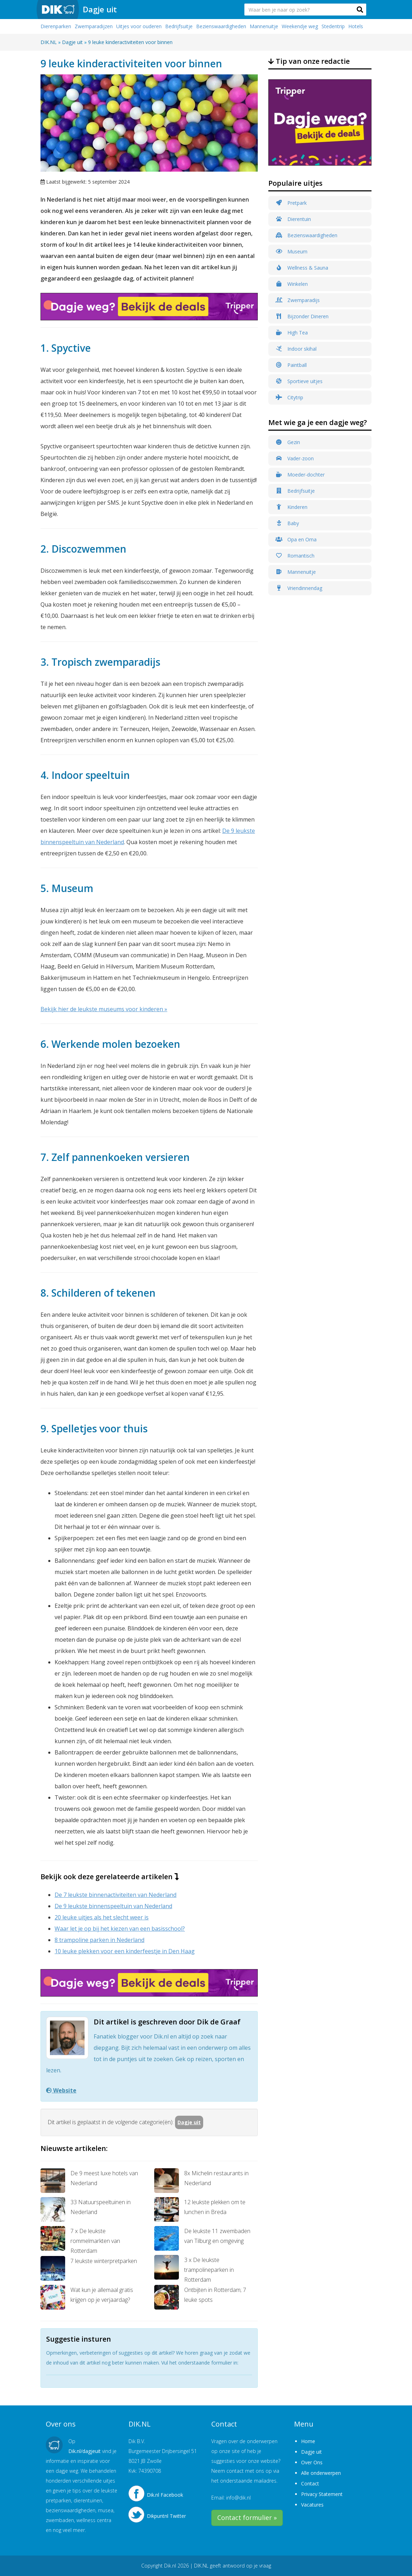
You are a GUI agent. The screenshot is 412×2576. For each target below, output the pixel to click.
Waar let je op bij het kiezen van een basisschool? (120, 1928)
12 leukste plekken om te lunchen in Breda (199, 2209)
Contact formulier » (247, 2517)
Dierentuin (293, 219)
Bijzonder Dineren (302, 316)
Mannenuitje (264, 26)
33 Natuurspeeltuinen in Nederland (85, 2209)
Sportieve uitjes (299, 381)
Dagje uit (100, 9)
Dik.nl (170, 2565)
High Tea (291, 332)
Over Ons (312, 2462)
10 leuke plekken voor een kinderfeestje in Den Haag (125, 1951)
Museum (291, 251)
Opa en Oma (296, 539)
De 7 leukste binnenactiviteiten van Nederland (115, 1895)
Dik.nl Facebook (165, 2494)
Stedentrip (333, 26)
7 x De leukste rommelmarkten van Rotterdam (80, 2240)
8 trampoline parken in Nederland (99, 1940)
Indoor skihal (296, 348)
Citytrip (289, 397)
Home (308, 2441)
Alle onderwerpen (321, 2473)
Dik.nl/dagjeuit (84, 2451)
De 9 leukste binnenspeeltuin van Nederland (113, 1906)
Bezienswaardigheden (221, 26)
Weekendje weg (300, 26)
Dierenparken (55, 26)
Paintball (291, 365)
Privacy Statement (322, 2494)
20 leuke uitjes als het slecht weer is (102, 1917)
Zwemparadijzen (94, 26)
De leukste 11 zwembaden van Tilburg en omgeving (202, 2238)
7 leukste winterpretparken (88, 2268)
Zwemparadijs (297, 300)
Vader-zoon (294, 458)
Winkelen (291, 284)
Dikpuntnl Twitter (166, 2516)
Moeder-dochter (300, 474)
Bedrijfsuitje (179, 26)
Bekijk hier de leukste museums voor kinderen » (103, 1009)
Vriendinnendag (298, 588)
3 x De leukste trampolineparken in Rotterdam (194, 2269)
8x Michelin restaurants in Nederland (201, 2180)
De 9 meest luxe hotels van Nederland (89, 2180)
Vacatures (312, 2504)
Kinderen (291, 507)
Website (61, 2090)
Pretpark (291, 202)
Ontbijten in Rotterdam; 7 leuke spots (200, 2297)
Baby (287, 523)
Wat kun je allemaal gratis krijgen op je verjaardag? (86, 2297)
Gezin (287, 442)
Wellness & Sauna (301, 267)
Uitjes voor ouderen (139, 26)
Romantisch (294, 555)
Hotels (355, 26)
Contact (310, 2483)
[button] (360, 9)
